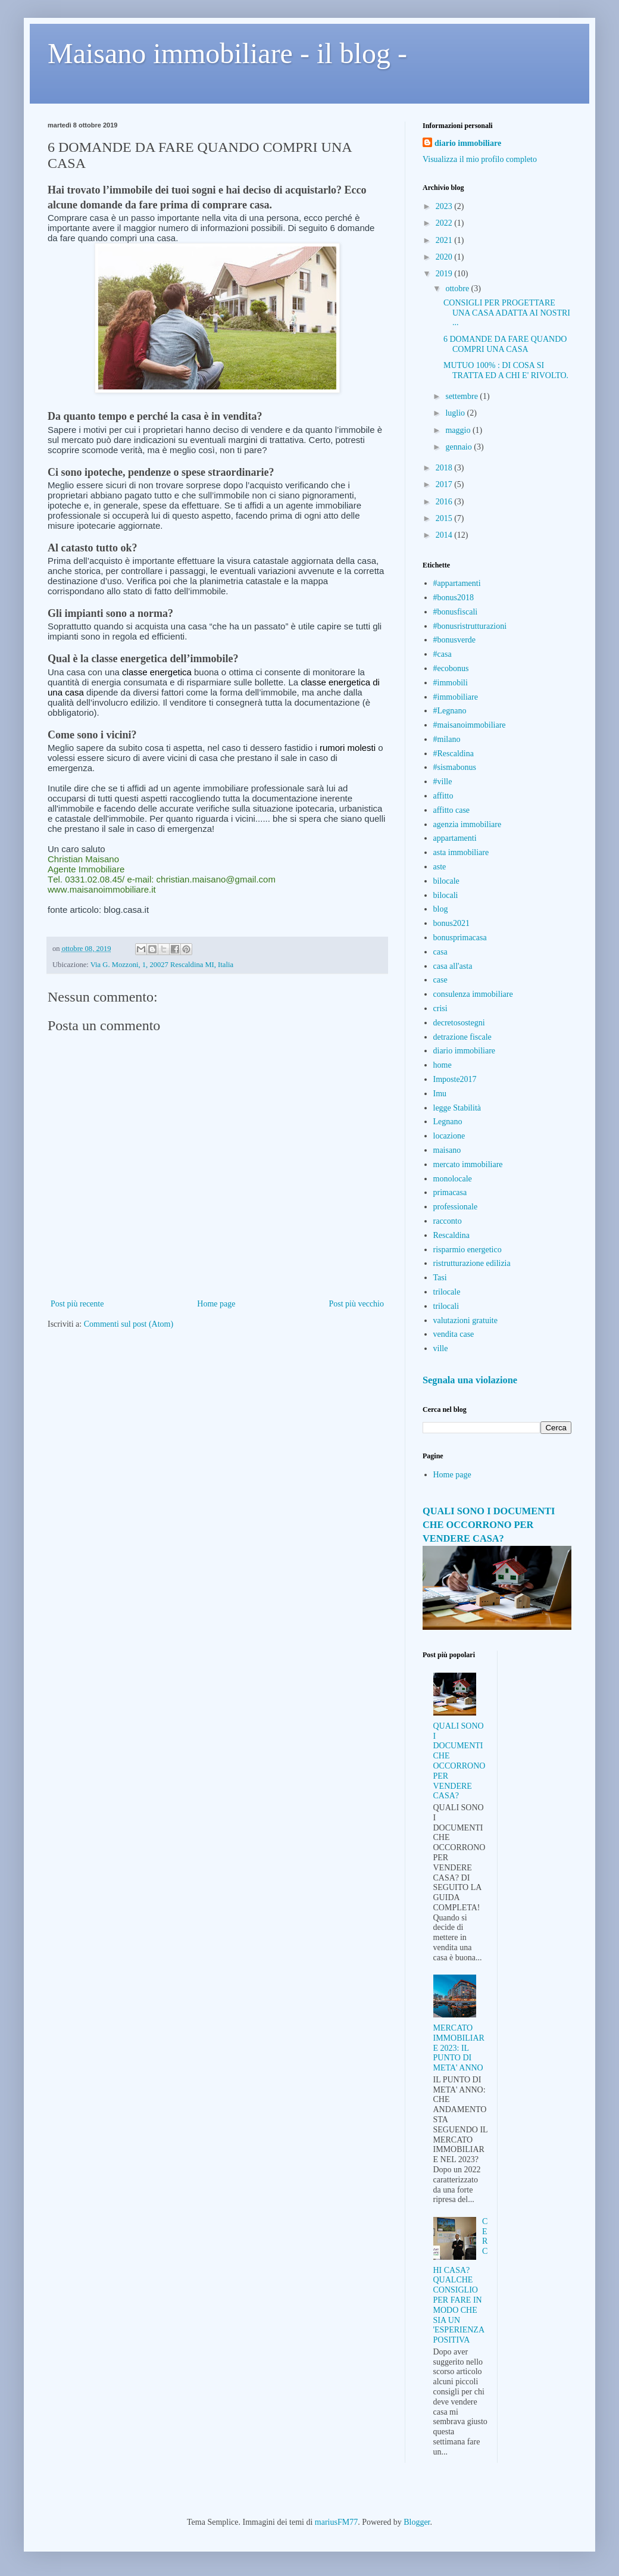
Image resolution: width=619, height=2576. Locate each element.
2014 (445, 535)
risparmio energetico (467, 1249)
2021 (445, 240)
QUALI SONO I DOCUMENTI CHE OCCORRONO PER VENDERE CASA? (489, 1524)
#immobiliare (455, 697)
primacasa (450, 1192)
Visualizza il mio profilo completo (480, 159)
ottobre (458, 288)
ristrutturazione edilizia (472, 1263)
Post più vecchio (356, 1303)
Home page (216, 1303)
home (442, 1065)
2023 (445, 206)
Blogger (417, 2522)
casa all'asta (453, 966)
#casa (442, 654)
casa (440, 951)
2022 (445, 223)
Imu (440, 1093)
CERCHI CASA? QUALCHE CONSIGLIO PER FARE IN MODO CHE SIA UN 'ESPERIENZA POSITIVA (460, 2280)
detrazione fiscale (462, 1037)
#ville (442, 781)
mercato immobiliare (468, 1164)
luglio (456, 412)
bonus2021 (451, 923)
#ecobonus (451, 668)
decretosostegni (459, 1022)
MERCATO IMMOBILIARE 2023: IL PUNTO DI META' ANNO (458, 2047)
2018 (445, 467)
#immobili (450, 682)
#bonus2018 (453, 597)
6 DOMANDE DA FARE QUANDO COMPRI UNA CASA (505, 344)
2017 (445, 484)
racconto (447, 1221)
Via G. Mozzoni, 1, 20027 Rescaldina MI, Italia (161, 964)
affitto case (451, 810)
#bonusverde (454, 639)
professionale (455, 1206)
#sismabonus (454, 767)
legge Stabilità (457, 1107)
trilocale (447, 1291)
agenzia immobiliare (467, 824)
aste (439, 866)
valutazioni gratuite (465, 1320)
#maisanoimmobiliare (469, 725)
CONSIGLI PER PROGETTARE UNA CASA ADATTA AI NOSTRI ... (506, 313)
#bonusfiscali (455, 611)
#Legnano (450, 710)
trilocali (446, 1306)
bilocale (446, 881)
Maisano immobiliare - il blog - (227, 53)
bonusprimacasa (460, 937)
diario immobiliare (467, 143)
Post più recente (77, 1303)
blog (440, 909)
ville (440, 1348)
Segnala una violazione (470, 1380)
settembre (462, 396)
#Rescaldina (453, 753)
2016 (445, 501)
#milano (447, 739)
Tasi (440, 1277)
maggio (459, 430)
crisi (440, 1008)
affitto (443, 795)
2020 (445, 256)
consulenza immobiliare (473, 994)
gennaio (459, 446)
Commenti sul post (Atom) (129, 1324)
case (440, 979)
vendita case (453, 1334)
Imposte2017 (455, 1079)
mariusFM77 (336, 2522)
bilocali (445, 895)
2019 (445, 273)
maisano (447, 1150)
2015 (445, 518)
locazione (449, 1135)
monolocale (452, 1178)
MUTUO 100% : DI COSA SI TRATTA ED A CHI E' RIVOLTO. (505, 370)
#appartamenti (457, 583)
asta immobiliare (461, 852)
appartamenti (455, 838)
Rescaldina (451, 1235)
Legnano (447, 1121)
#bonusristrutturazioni (470, 626)
